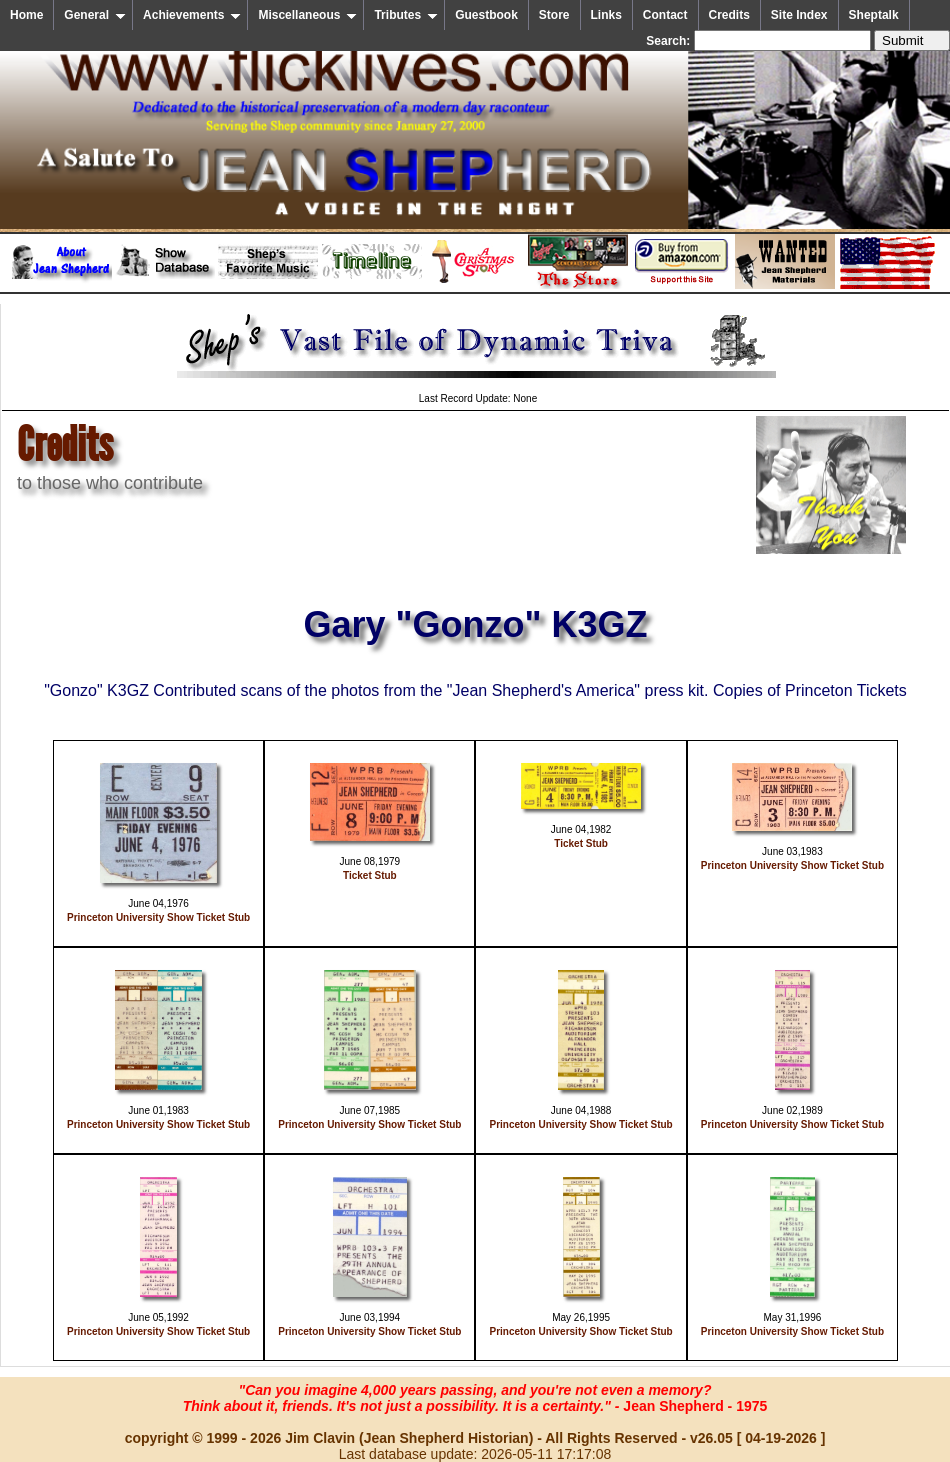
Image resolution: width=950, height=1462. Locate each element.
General (95, 15)
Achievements (192, 15)
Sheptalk (874, 15)
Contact (665, 15)
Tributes (406, 15)
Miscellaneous (307, 15)
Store (554, 15)
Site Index (799, 15)
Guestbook (486, 15)
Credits (729, 15)
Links (606, 15)
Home (26, 15)
